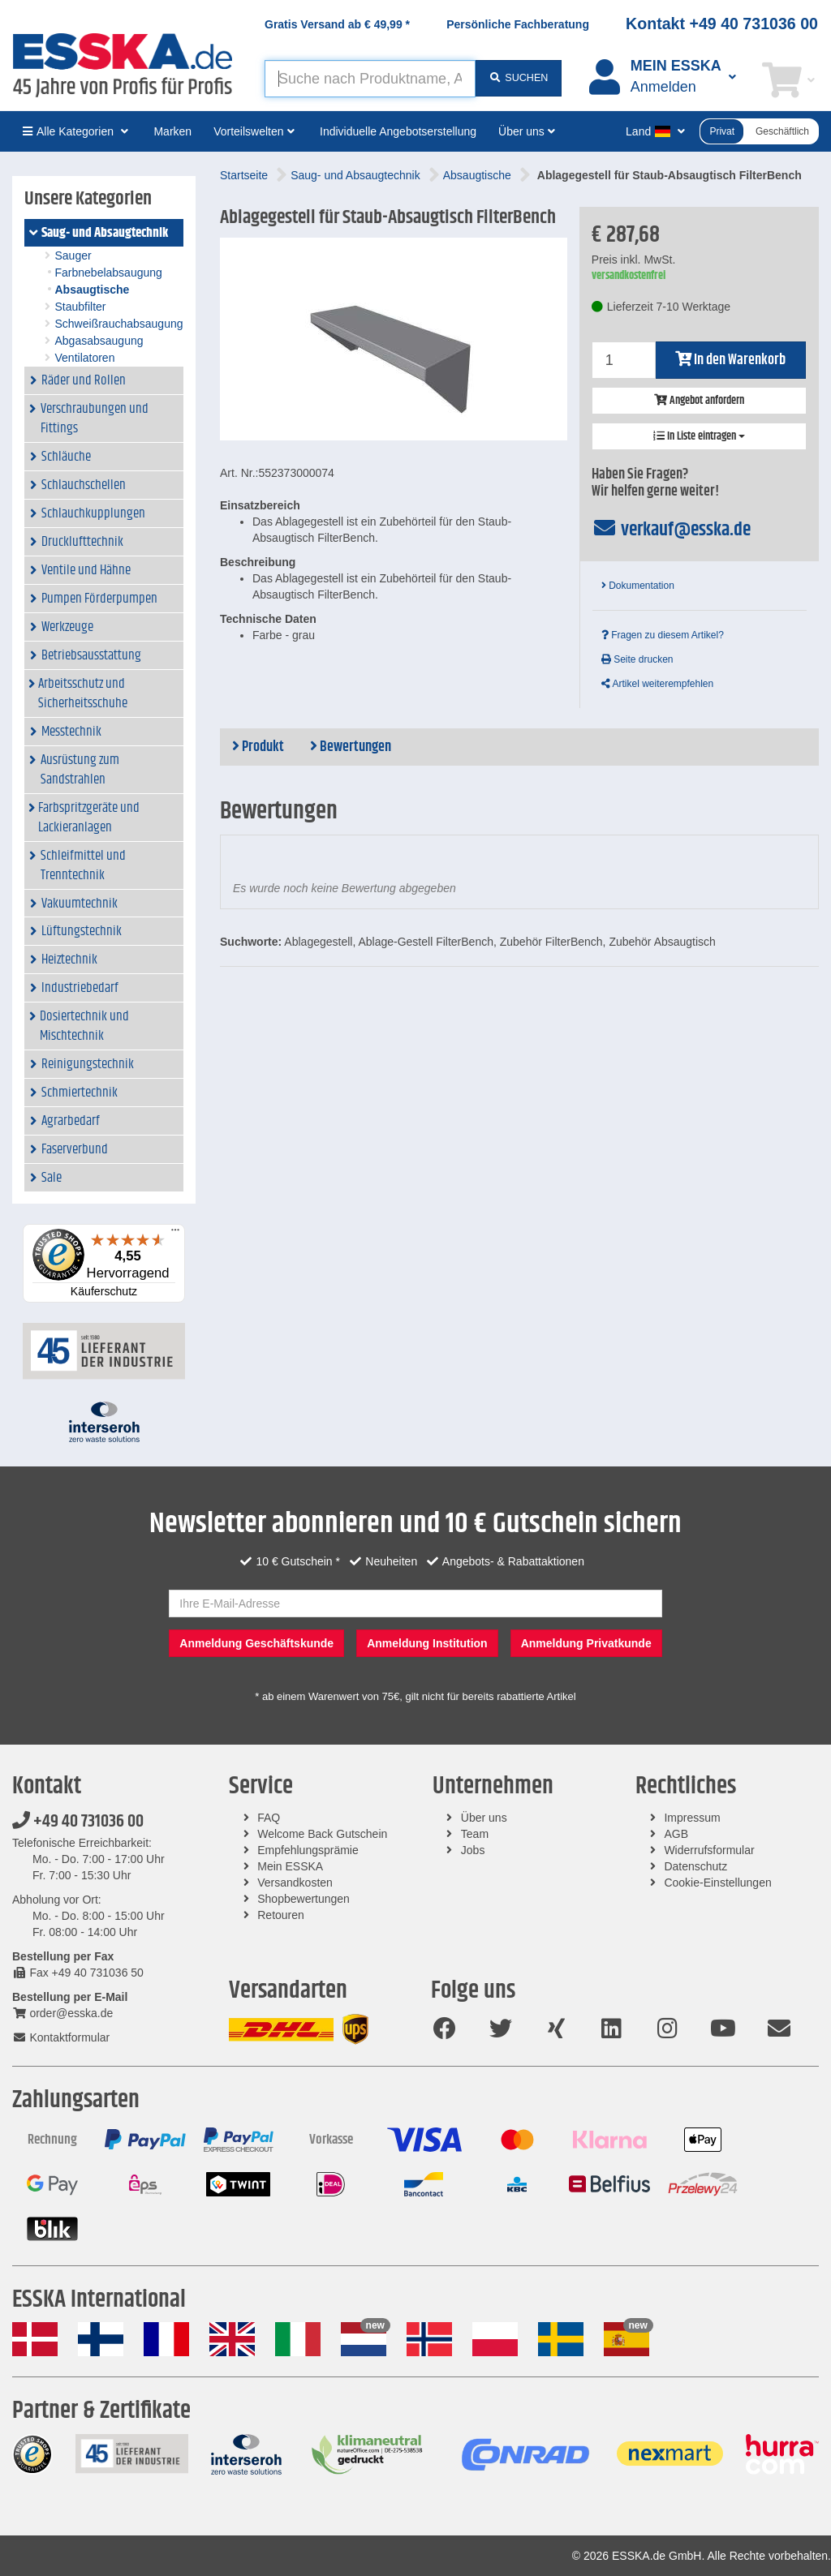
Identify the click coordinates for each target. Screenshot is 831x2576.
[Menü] (175, 1233)
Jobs (473, 1850)
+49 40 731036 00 (78, 1821)
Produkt (258, 747)
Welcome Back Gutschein (322, 1833)
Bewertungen (350, 747)
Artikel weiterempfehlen (657, 683)
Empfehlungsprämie (308, 1850)
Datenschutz (695, 1866)
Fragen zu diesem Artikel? (662, 635)
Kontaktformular (61, 2037)
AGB (676, 1833)
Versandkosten (295, 1882)
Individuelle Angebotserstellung (398, 131)
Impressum (692, 1817)
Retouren (280, 1914)
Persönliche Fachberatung (517, 24)
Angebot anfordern (699, 401)
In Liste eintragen (699, 436)
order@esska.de (62, 2013)
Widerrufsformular (709, 1850)
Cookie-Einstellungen (717, 1882)
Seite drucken (637, 659)
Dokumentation (637, 585)
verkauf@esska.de (671, 529)
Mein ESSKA (290, 1866)
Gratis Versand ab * (337, 24)
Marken (172, 131)
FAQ (268, 1817)
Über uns (484, 1817)
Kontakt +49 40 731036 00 (722, 23)
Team (475, 1833)
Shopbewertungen (303, 1898)
